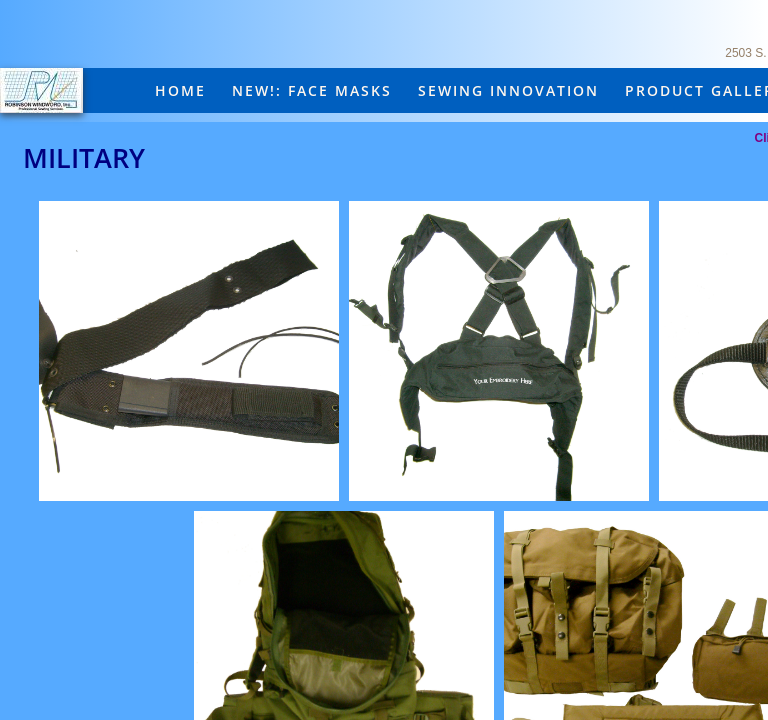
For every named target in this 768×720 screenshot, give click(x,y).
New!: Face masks (312, 90)
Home (180, 90)
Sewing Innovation (508, 90)
